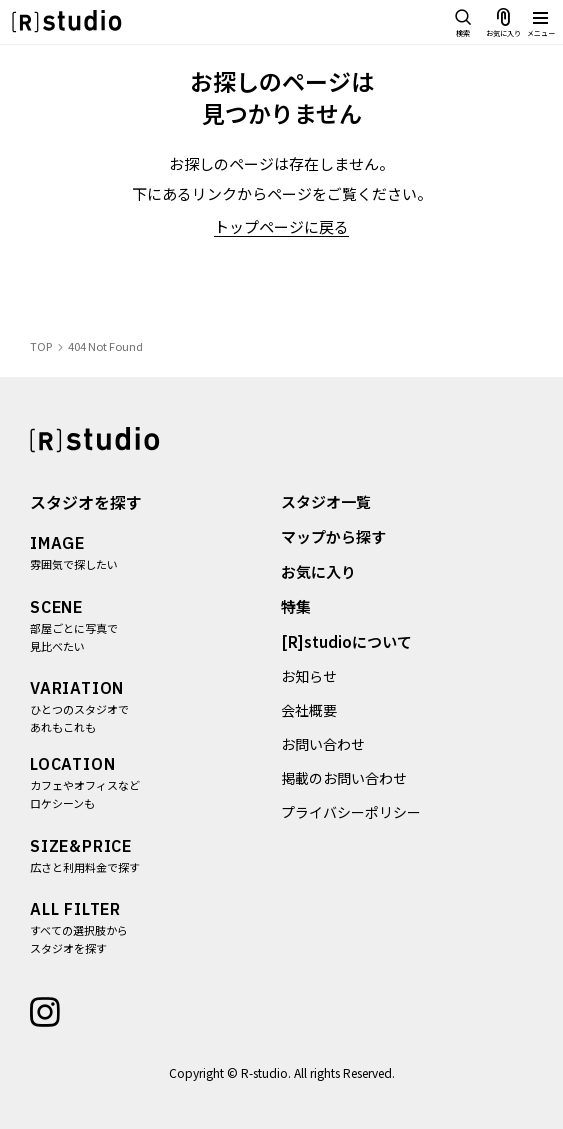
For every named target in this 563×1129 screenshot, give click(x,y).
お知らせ (310, 676)
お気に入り (319, 571)
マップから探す (334, 536)
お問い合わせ (324, 744)
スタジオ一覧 (327, 501)
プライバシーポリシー (352, 812)
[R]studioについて (347, 641)
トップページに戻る (281, 226)
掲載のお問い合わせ (345, 778)
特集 (297, 606)
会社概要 (310, 710)
